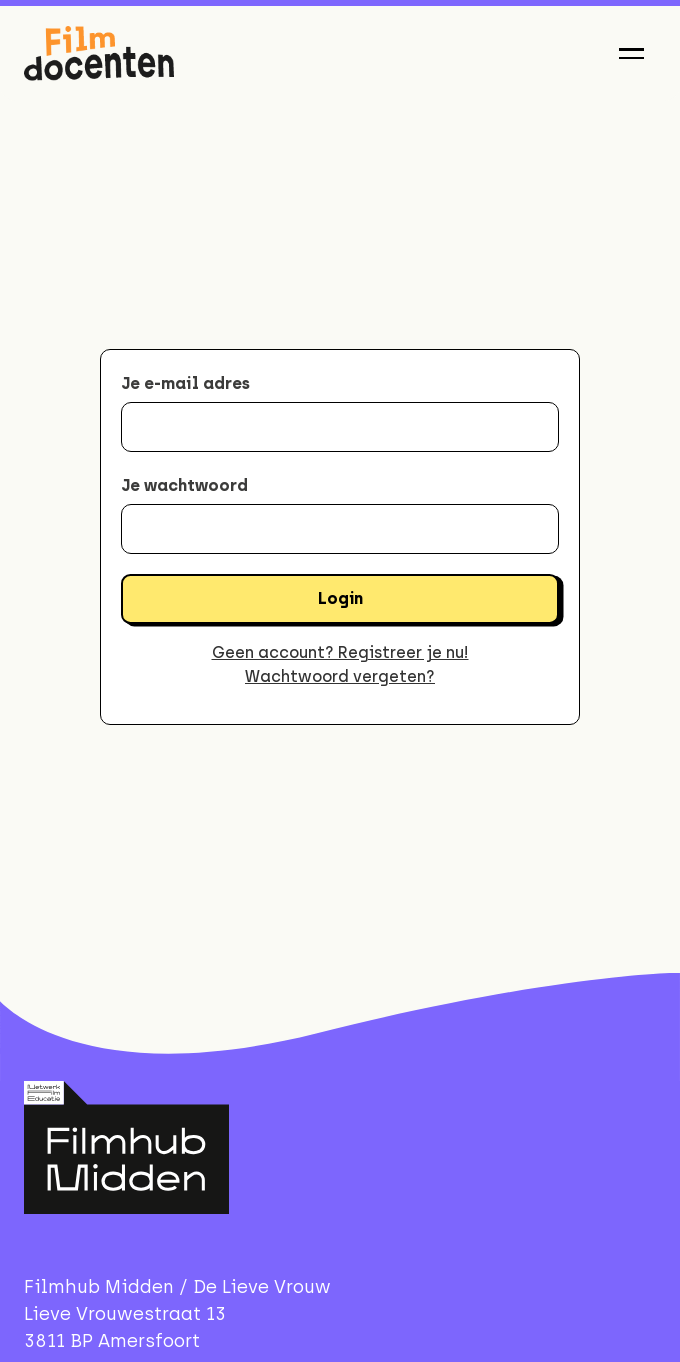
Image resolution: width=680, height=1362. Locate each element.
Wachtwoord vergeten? (340, 676)
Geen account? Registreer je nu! (340, 652)
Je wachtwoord (184, 485)
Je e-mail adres (185, 383)
